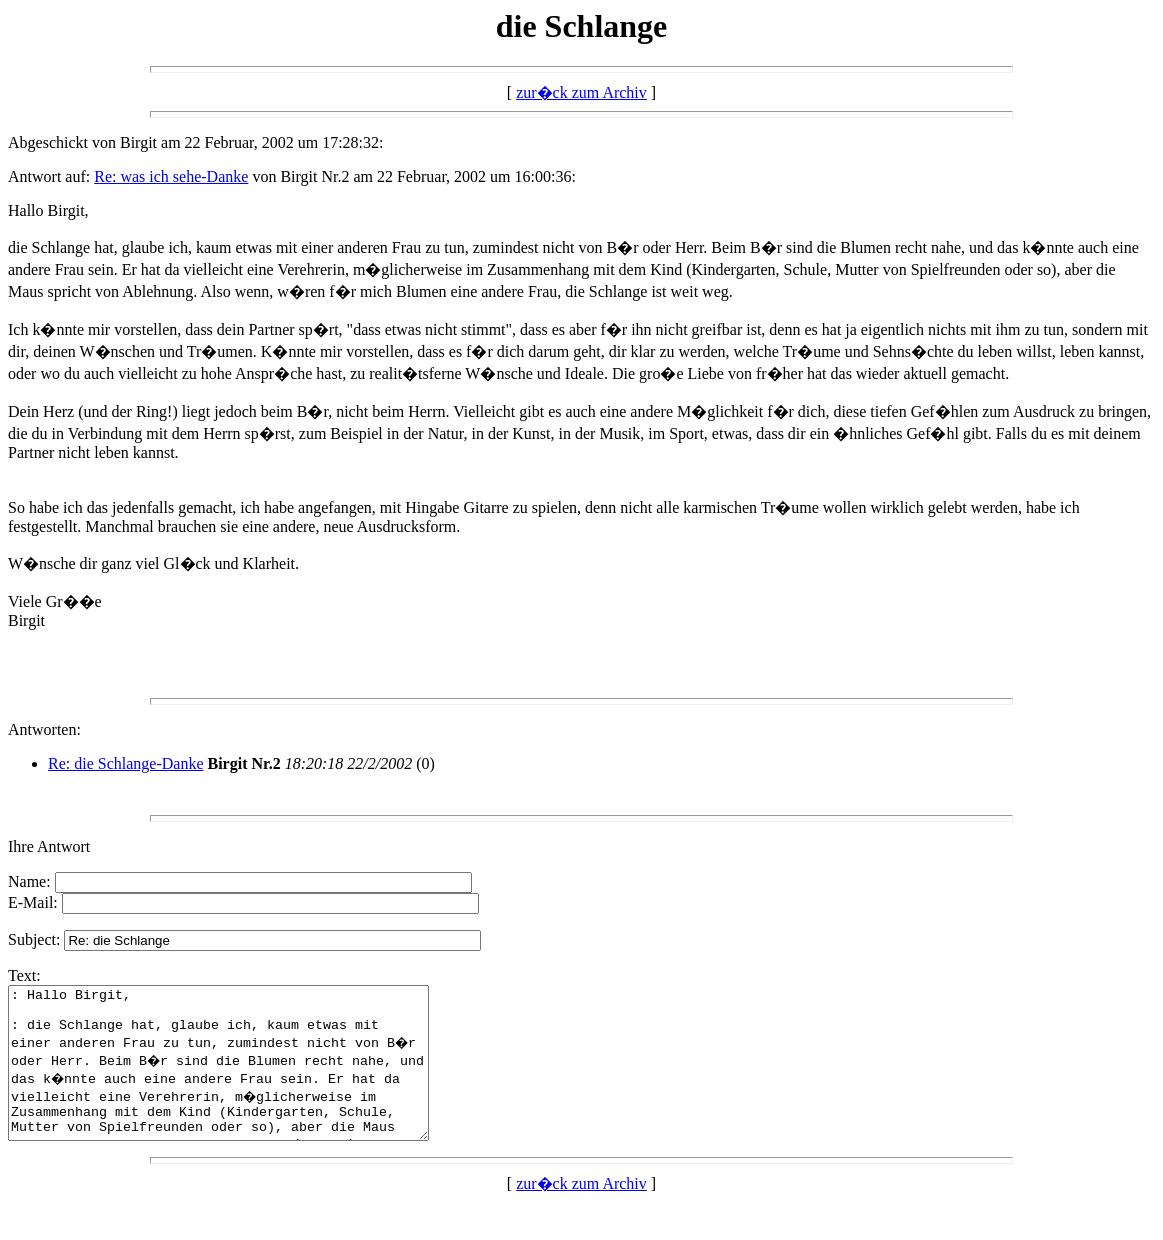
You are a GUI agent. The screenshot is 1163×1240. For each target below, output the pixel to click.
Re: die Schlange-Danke (126, 763)
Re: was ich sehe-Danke (171, 176)
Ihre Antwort (49, 846)
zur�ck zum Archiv (581, 92)
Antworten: (44, 729)
